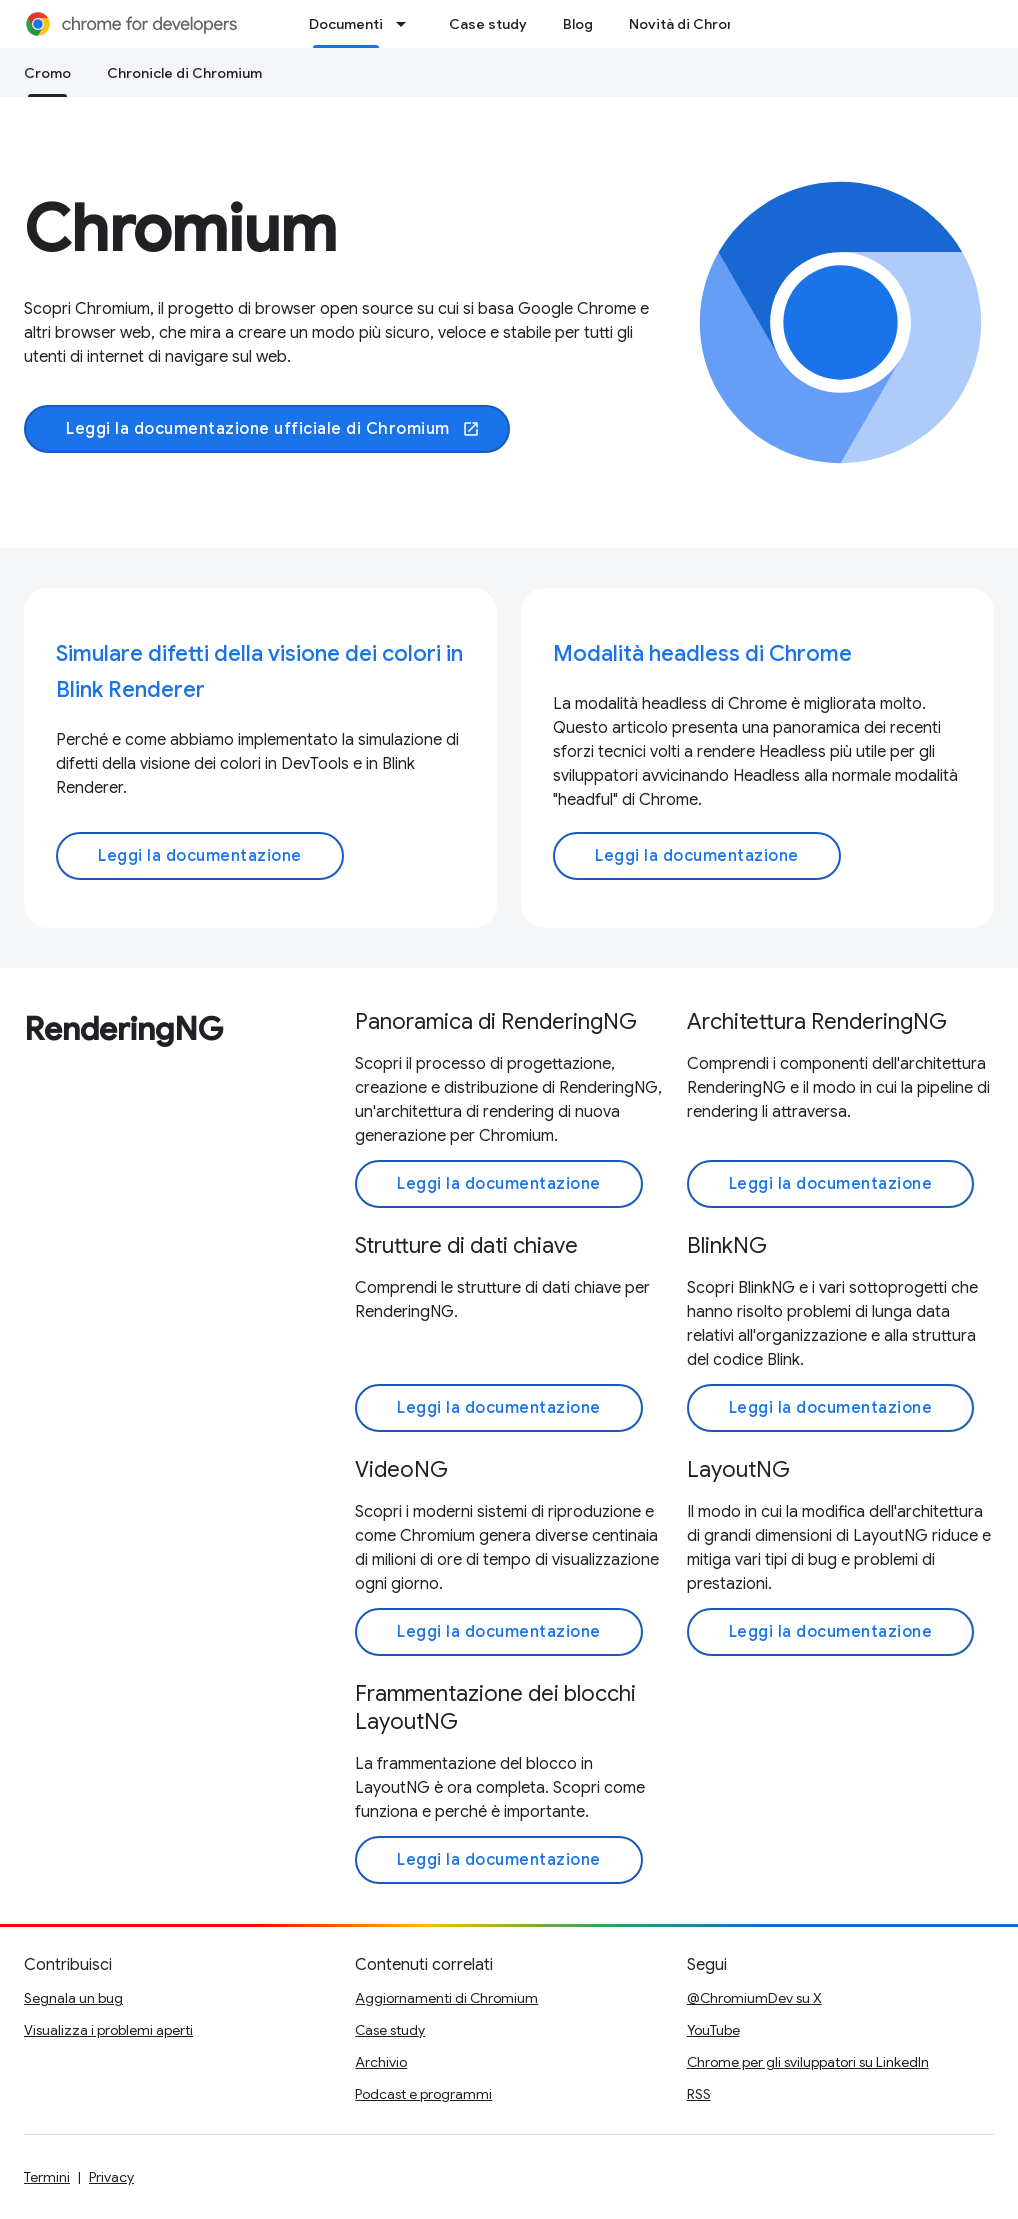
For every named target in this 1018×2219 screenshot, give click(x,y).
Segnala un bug (73, 1998)
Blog (578, 24)
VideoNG (401, 1469)
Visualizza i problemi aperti (108, 2030)
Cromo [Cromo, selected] (47, 73)
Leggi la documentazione (200, 856)
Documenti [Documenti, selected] (346, 24)
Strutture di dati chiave (466, 1245)
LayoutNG (738, 1469)
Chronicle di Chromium (184, 73)
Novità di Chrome (688, 24)
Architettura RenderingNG (817, 1021)
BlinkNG (727, 1245)
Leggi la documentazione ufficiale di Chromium (273, 429)
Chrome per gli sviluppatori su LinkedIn (808, 2062)
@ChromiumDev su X (754, 1998)
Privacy (111, 2177)
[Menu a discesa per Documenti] (407, 24)
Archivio (381, 2062)
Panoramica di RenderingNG (496, 1021)
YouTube (713, 2030)
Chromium (180, 229)
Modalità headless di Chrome (702, 653)
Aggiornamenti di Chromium (446, 1998)
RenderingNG (123, 1029)
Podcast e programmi (423, 2094)
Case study (488, 24)
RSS (699, 2094)
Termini (47, 2177)
